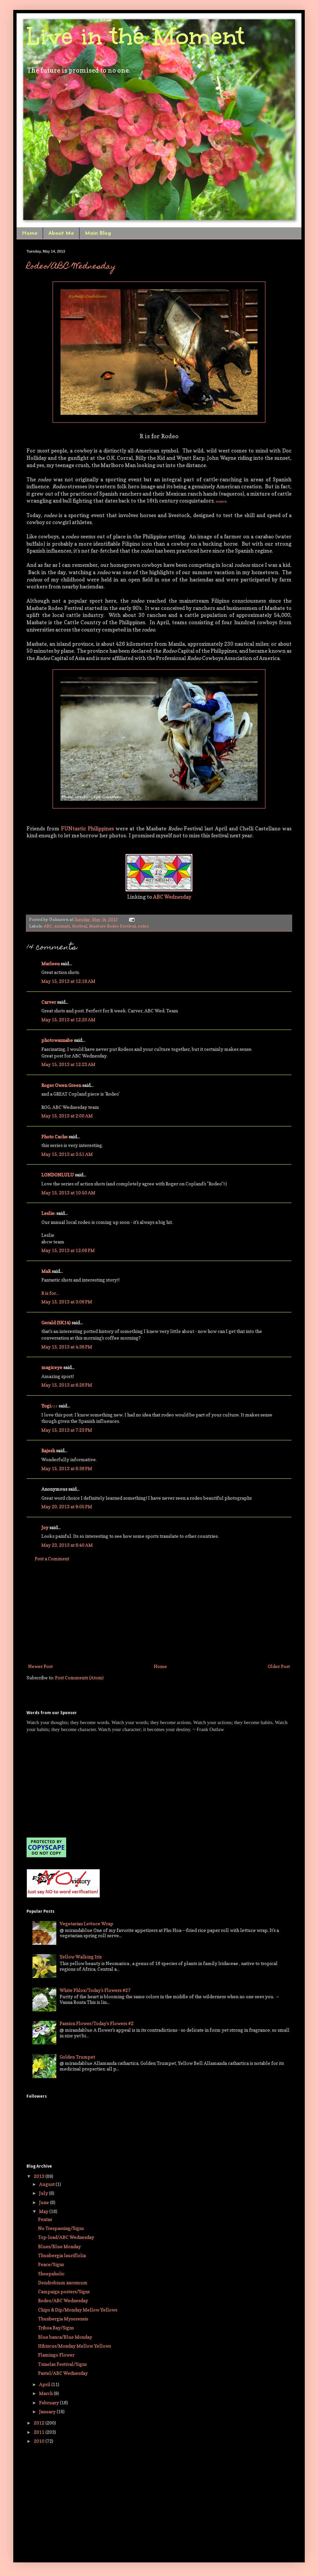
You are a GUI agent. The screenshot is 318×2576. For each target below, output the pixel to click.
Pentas (45, 2219)
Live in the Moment (135, 36)
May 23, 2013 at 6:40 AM (67, 1545)
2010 (39, 2441)
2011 (39, 2432)
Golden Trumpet (77, 2057)
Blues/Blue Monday (59, 2246)
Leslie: (48, 1213)
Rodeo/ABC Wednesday (71, 267)
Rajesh (48, 1450)
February (49, 2402)
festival (79, 926)
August (47, 2184)
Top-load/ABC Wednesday (66, 2237)
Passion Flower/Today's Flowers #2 (96, 2023)
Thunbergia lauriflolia (62, 2255)
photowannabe (57, 1040)
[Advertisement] (159, 1612)
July (44, 2193)
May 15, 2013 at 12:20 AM (68, 1019)
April (45, 2384)
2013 (39, 2176)
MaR (46, 1271)
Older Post (279, 1666)
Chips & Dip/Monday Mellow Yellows (77, 2309)
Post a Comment (52, 1558)
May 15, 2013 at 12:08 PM (68, 1250)
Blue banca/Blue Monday (65, 2337)
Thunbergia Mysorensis (63, 2318)
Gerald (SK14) (56, 1322)
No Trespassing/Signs (61, 2228)
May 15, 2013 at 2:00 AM (67, 1115)
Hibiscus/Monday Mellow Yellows (74, 2346)
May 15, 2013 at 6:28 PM (66, 1385)
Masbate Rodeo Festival (112, 926)
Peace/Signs (51, 2264)
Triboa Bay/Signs (56, 2327)
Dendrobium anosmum (62, 2282)
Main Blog (98, 233)
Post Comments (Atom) (79, 1677)
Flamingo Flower (56, 2355)
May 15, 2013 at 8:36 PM (66, 1468)
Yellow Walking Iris (81, 1956)
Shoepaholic (51, 2273)
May (44, 2211)
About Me (61, 233)
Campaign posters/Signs (64, 2291)
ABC (48, 926)
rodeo (143, 926)
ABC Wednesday (172, 897)
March (46, 2393)
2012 (39, 2423)
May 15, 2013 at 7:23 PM (66, 1430)
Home (29, 233)
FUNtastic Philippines (87, 828)
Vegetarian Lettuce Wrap (86, 1923)
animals (62, 926)
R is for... (50, 1293)
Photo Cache (54, 1136)
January (48, 2411)
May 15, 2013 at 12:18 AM (68, 981)
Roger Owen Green (61, 1085)
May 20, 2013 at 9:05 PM (66, 1506)
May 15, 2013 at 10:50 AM (68, 1192)
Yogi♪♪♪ (49, 1405)
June (44, 2202)
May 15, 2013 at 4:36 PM (66, 1346)
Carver (48, 1002)
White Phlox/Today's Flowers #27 (95, 1990)
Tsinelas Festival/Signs (62, 2364)
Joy (44, 1527)
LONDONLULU (57, 1174)
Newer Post (40, 1666)
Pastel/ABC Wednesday (63, 2373)
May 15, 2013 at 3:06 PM (66, 1301)
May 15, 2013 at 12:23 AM (68, 1064)
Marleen (50, 963)
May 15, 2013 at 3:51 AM (67, 1154)
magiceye (51, 1367)
